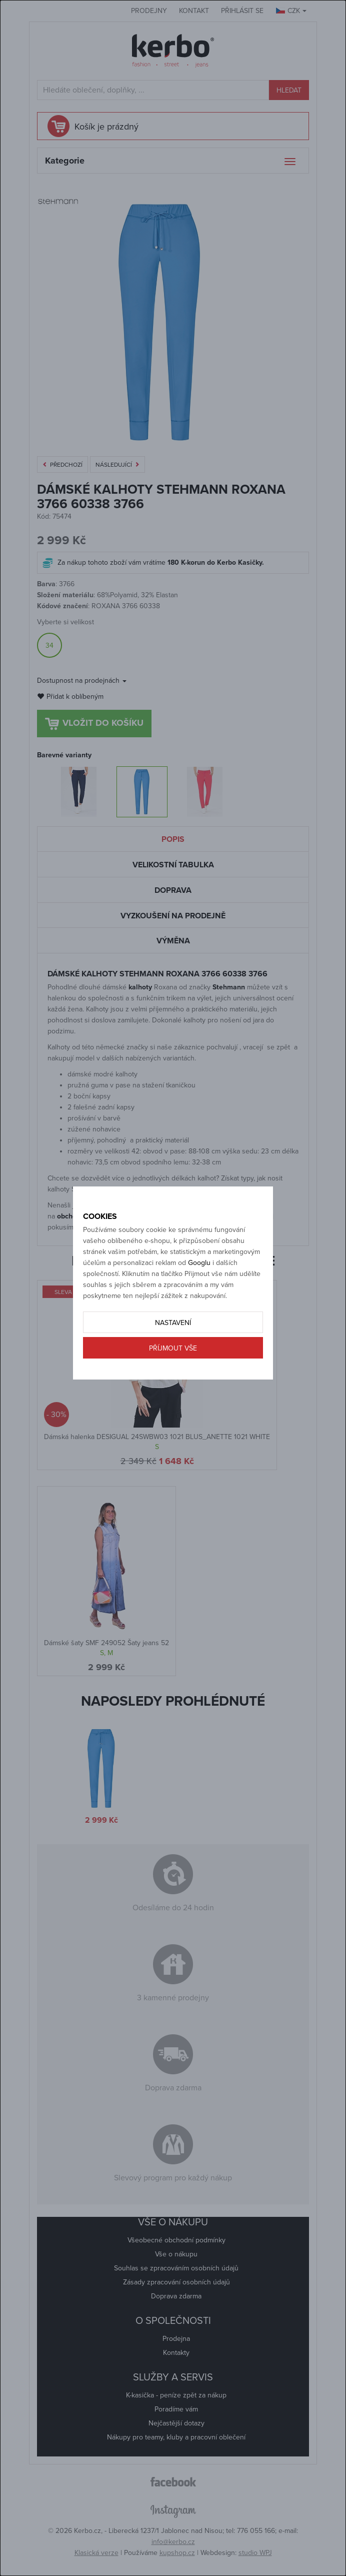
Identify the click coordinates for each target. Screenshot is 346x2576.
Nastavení (173, 1323)
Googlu (199, 1262)
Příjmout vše (173, 1348)
